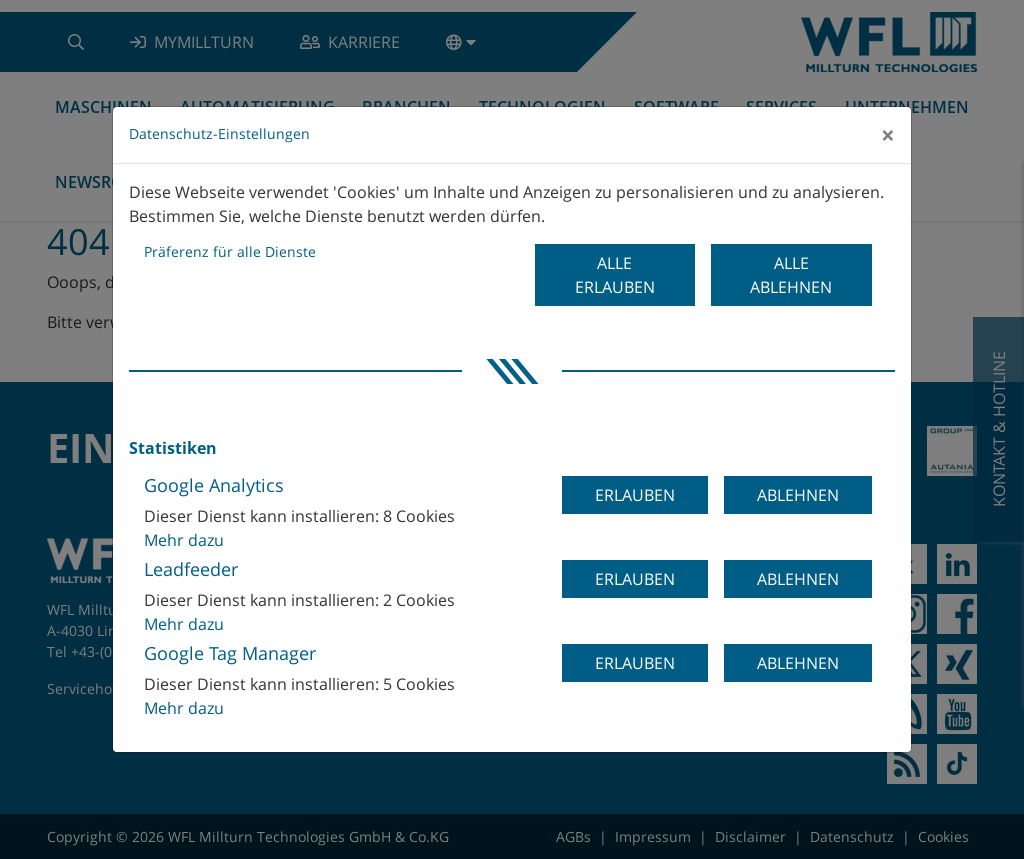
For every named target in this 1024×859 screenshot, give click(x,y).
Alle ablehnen (791, 275)
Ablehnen (798, 495)
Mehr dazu (184, 540)
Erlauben (635, 495)
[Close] (888, 135)
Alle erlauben (615, 275)
